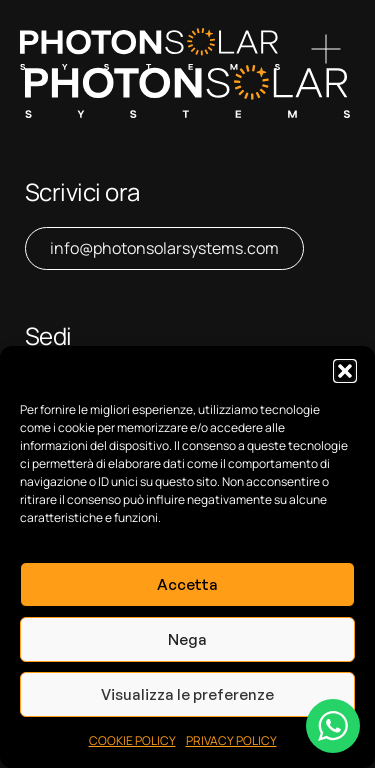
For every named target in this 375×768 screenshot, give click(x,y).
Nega (187, 639)
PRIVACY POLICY (231, 740)
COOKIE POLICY (132, 740)
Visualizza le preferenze (187, 694)
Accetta (187, 584)
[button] (345, 371)
